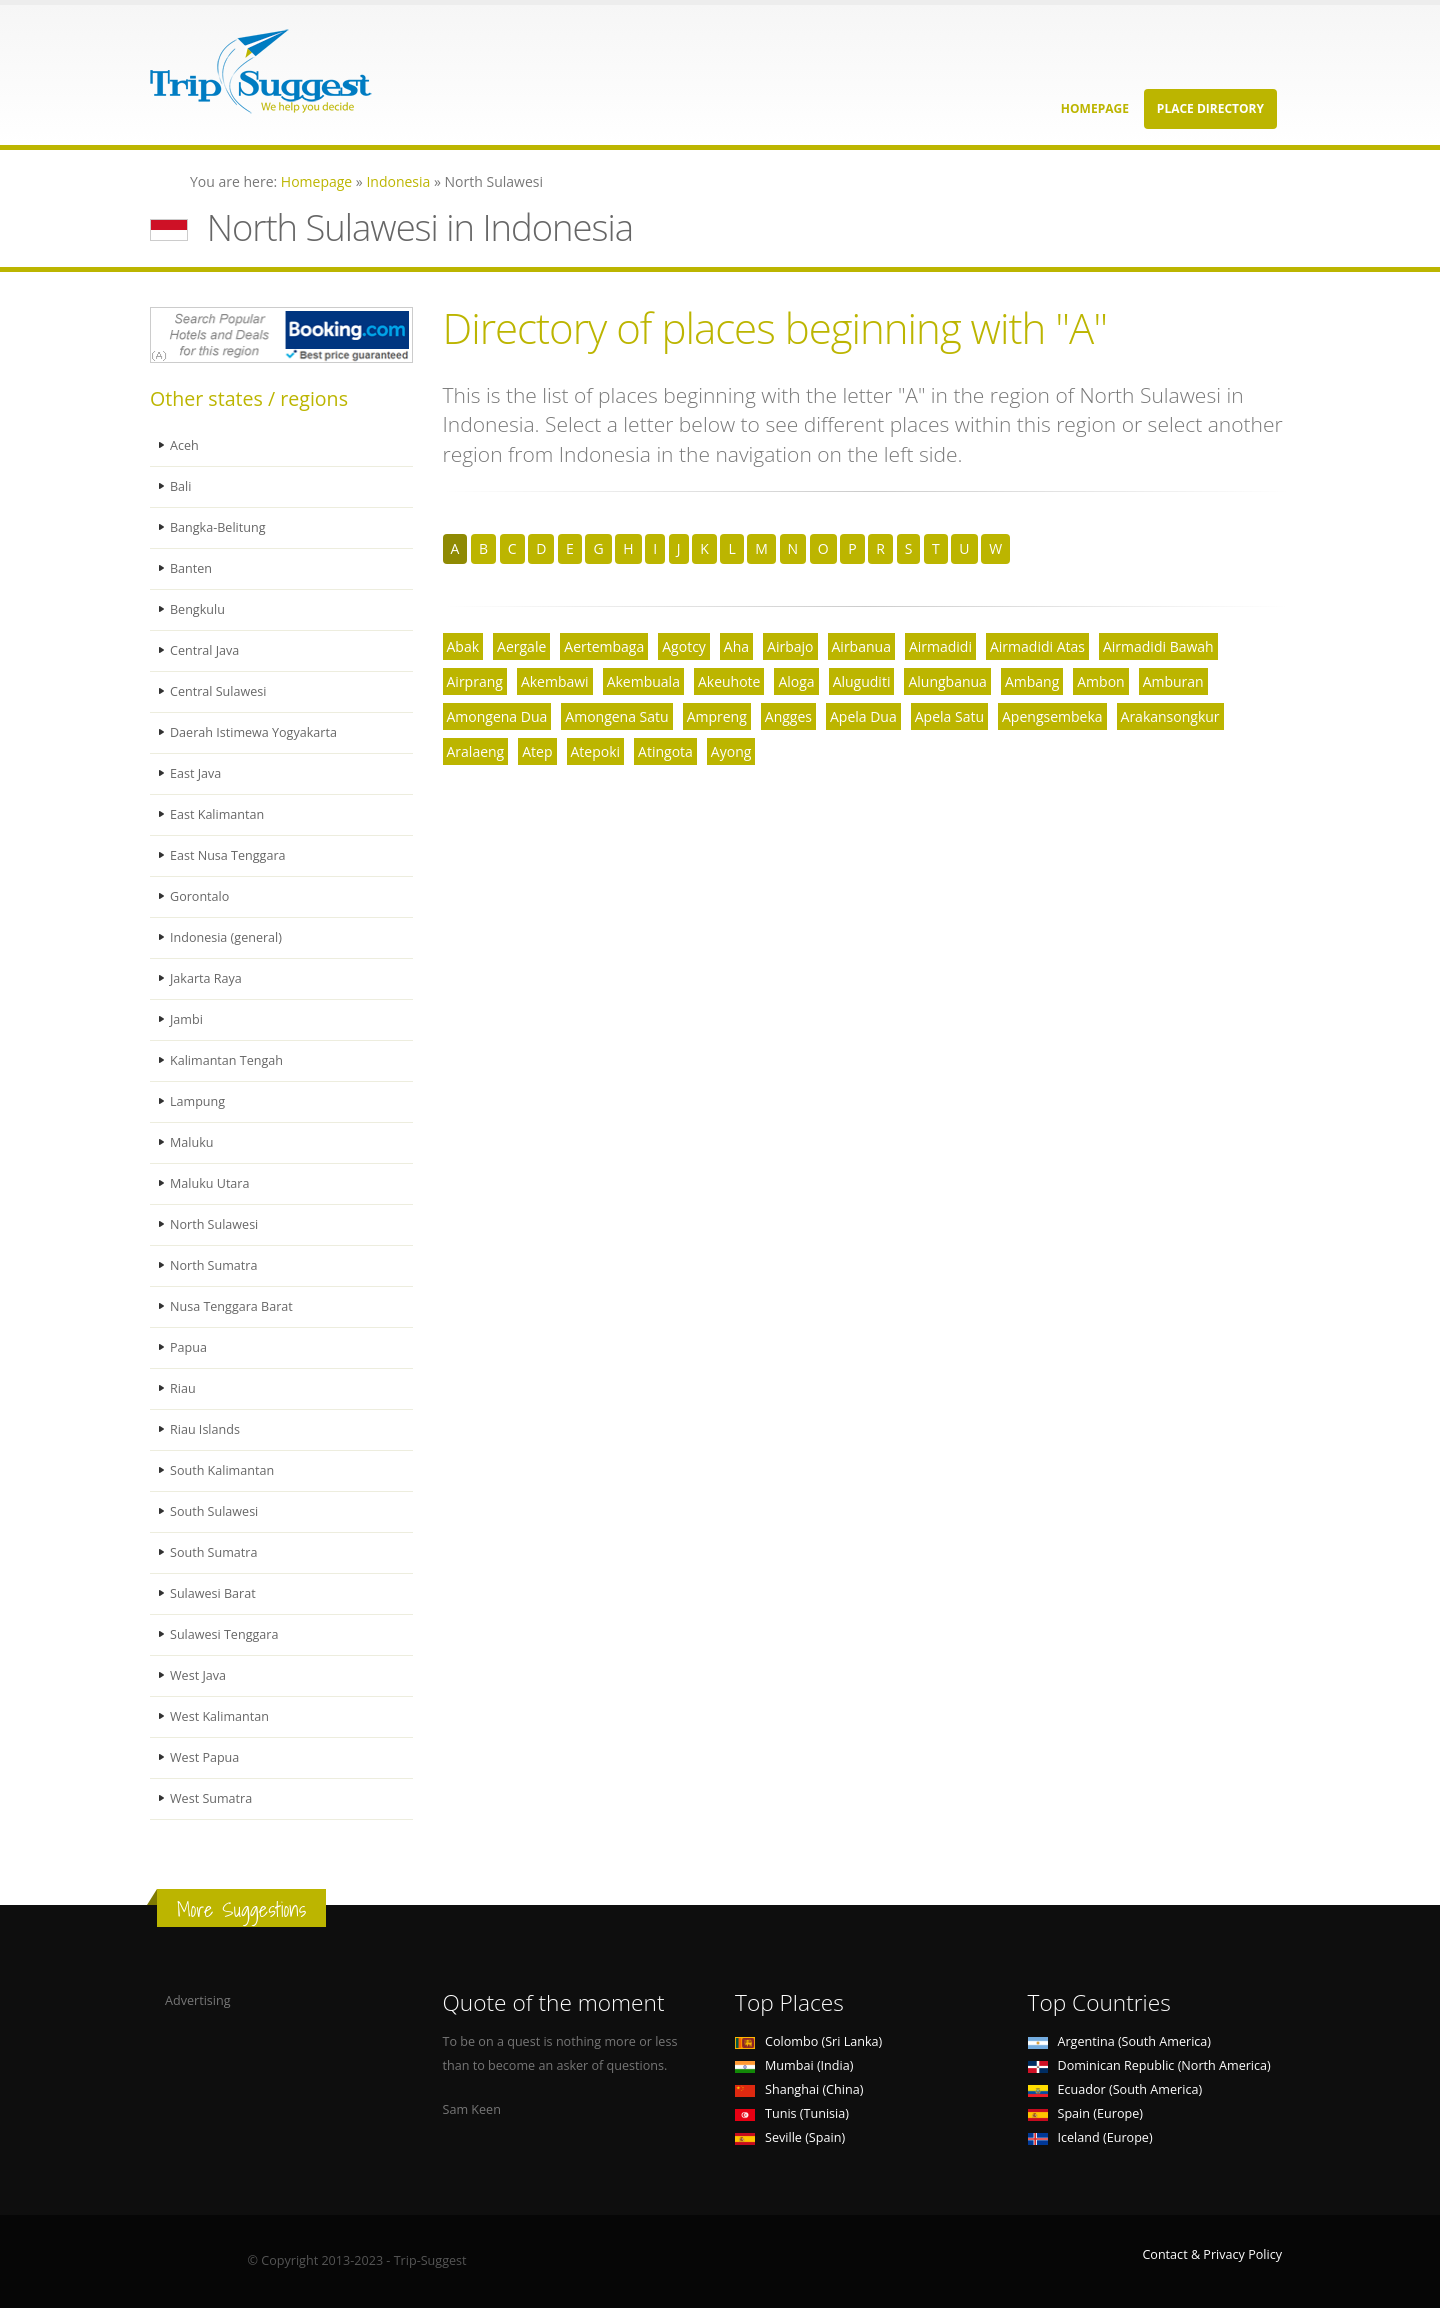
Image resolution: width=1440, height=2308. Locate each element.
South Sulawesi (214, 1511)
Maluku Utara (210, 1183)
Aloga (796, 681)
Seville (790, 2137)
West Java (198, 1675)
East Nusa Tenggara (228, 855)
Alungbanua (947, 681)
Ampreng (717, 716)
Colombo (808, 2041)
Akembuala (643, 681)
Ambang (1032, 681)
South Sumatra (214, 1552)
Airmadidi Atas (1037, 646)
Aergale (521, 646)
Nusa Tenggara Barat (231, 1306)
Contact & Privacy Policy (1212, 2254)
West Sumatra (211, 1798)
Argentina (1120, 2041)
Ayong (731, 751)
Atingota (665, 751)
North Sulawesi (214, 1224)
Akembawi (555, 681)
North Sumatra (214, 1265)
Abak (463, 646)
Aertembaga (604, 646)
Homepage (1095, 108)
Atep (537, 751)
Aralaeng (476, 751)
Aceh (184, 445)
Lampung (197, 1101)
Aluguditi (862, 681)
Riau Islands (205, 1429)
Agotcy (684, 646)
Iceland (1090, 2137)
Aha (736, 646)
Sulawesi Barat (213, 1593)
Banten (191, 568)
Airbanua (861, 646)
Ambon (1100, 681)
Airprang (475, 681)
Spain (1085, 2113)
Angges (788, 716)
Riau (183, 1388)
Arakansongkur (1170, 716)
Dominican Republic (1149, 2065)
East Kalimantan (217, 814)
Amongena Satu (616, 716)
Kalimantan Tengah (226, 1060)
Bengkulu (197, 609)
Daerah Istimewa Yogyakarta (253, 732)
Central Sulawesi (218, 691)
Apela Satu (949, 716)
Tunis (792, 2113)
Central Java (204, 650)
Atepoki (596, 751)
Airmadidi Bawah (1158, 646)
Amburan (1173, 681)
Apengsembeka (1052, 716)
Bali (181, 486)
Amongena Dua (497, 716)
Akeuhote (729, 681)
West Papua (204, 1757)
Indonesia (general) (226, 937)
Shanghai (799, 2089)
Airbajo (790, 646)
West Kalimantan (219, 1716)
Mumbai (794, 2065)
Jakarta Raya (206, 978)
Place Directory (1210, 108)
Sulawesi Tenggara (224, 1634)
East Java (195, 773)
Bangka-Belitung (218, 527)
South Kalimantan (222, 1470)
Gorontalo (199, 896)
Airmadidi (940, 646)
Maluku (192, 1142)
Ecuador (1115, 2089)
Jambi (186, 1019)
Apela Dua (863, 716)
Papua (188, 1347)
